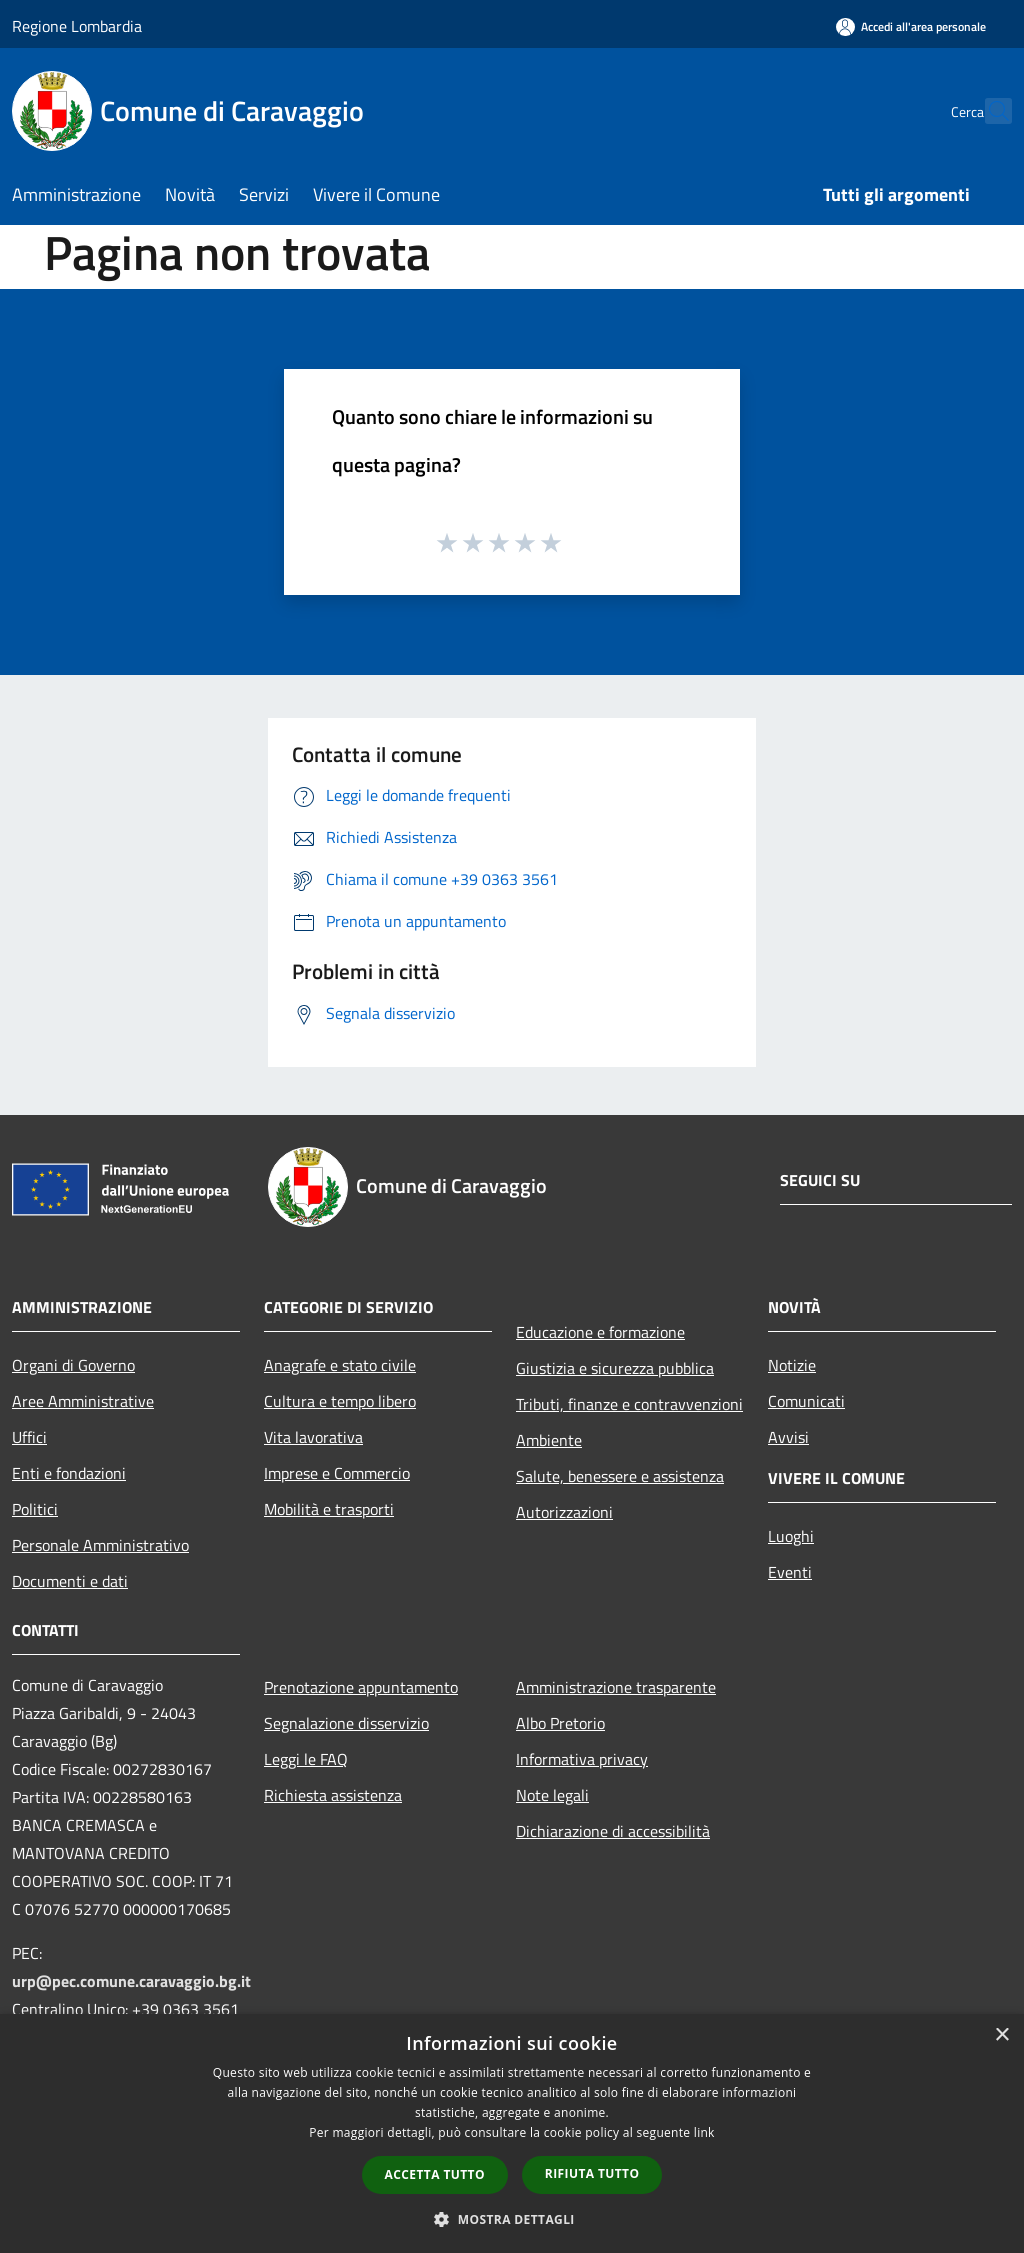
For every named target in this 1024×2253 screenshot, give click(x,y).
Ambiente (549, 1440)
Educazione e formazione (600, 1332)
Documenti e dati (70, 1581)
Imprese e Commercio (337, 1473)
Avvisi (788, 1437)
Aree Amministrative (83, 1401)
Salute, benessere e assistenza (620, 1476)
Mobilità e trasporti (329, 1509)
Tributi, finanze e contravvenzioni (629, 1404)
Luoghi (791, 1536)
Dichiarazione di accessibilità (613, 1831)
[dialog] (512, 2133)
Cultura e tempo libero (340, 1401)
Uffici (29, 1437)
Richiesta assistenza (333, 1795)
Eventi (790, 1572)
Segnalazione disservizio (346, 1723)
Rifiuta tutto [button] (592, 2173)
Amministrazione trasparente (616, 1687)
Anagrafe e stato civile (340, 1365)
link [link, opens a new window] (704, 2132)
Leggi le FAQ (306, 1759)
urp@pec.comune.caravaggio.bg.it (131, 1981)
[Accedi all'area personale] (911, 26)
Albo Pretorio (560, 1723)
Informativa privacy (582, 1759)
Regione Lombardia (77, 26)
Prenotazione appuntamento (361, 1687)
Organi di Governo (73, 1365)
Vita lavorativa (313, 1437)
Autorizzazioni (564, 1512)
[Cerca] (988, 111)
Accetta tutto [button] (435, 2174)
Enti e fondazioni (69, 1473)
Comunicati (806, 1401)
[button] (512, 2219)
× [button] (1001, 2035)
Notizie (792, 1365)
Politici (35, 1509)
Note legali (552, 1795)
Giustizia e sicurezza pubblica (615, 1368)
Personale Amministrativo (100, 1545)
